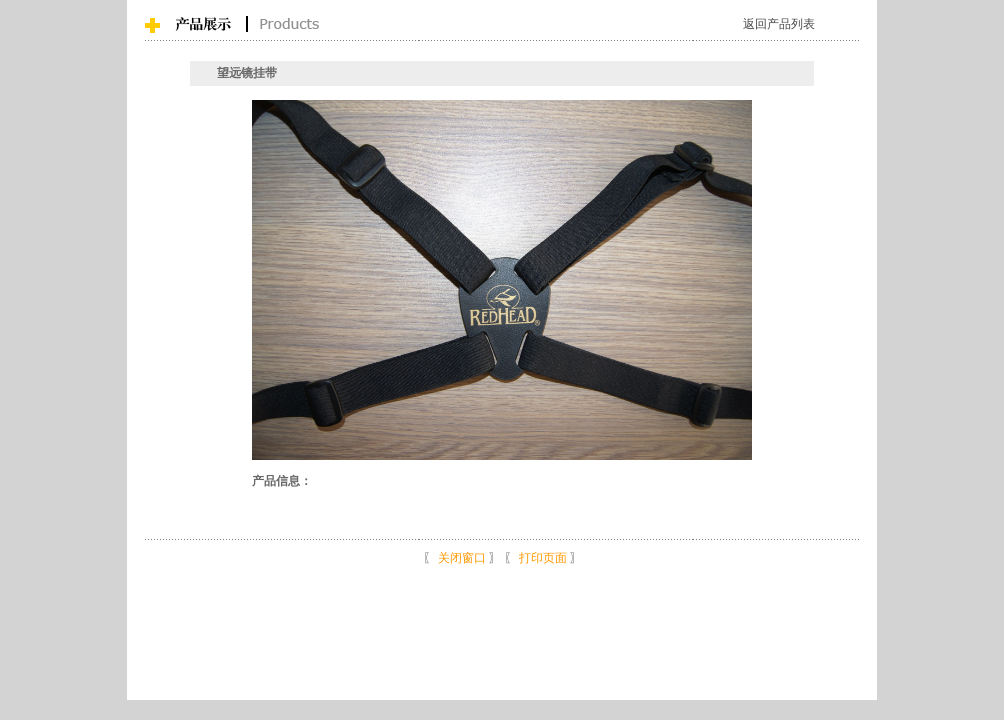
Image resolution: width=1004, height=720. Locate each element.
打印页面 (543, 558)
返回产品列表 (779, 24)
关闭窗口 (462, 558)
